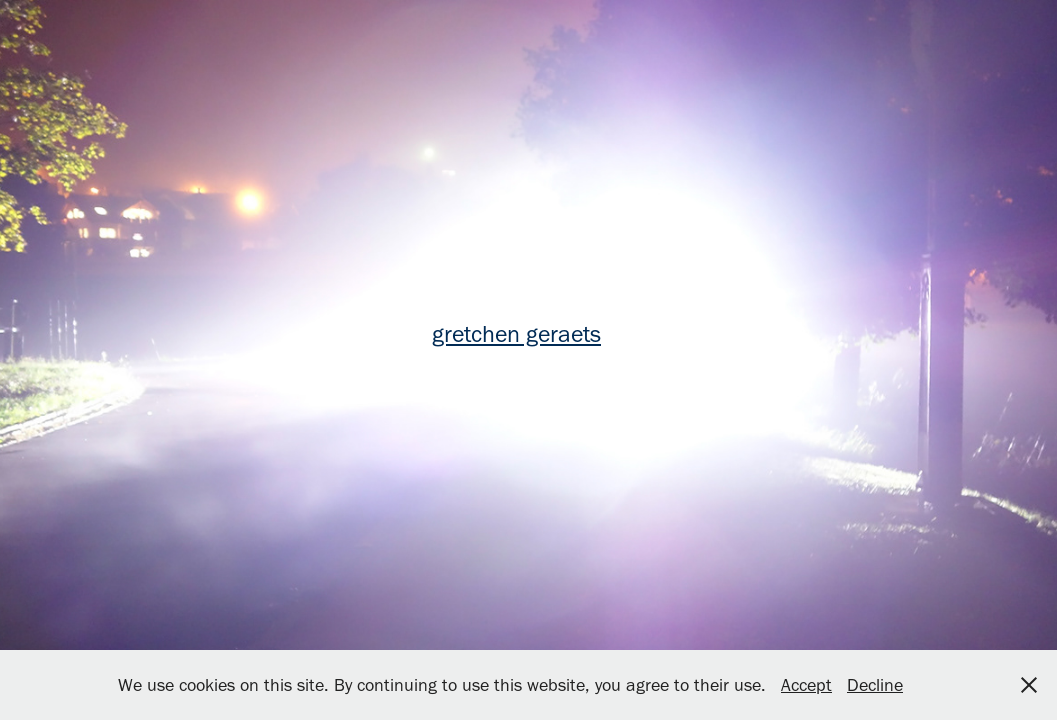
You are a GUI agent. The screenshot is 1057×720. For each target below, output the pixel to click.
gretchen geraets (516, 333)
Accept (806, 685)
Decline (875, 685)
